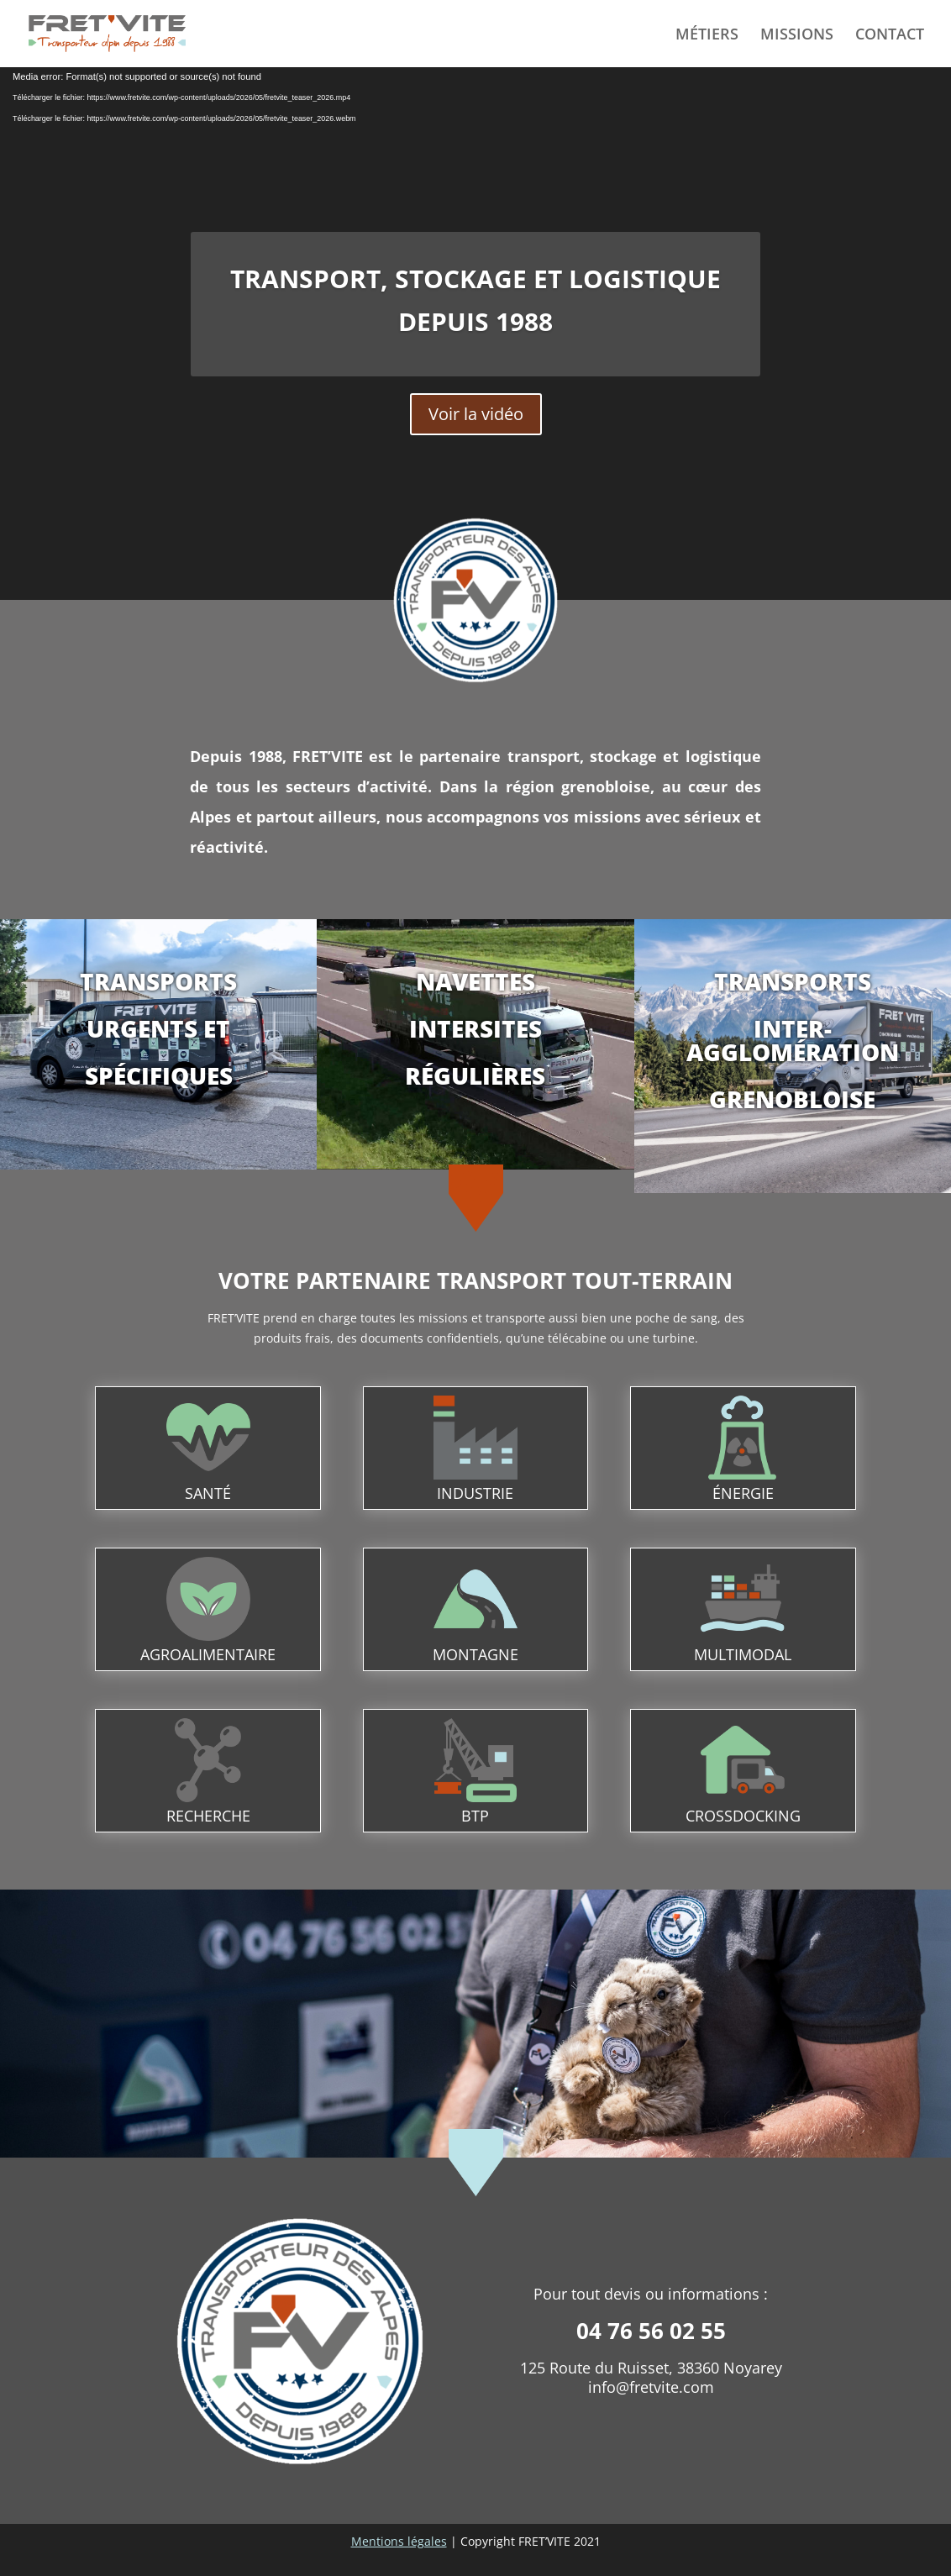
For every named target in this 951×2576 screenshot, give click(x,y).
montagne (475, 1654)
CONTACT (889, 36)
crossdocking (743, 1816)
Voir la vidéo (475, 413)
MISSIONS (796, 36)
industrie (475, 1493)
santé (208, 1493)
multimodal (742, 1654)
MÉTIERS (706, 36)
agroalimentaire (208, 1654)
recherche (208, 1816)
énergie (743, 1493)
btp (475, 1816)
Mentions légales (399, 2541)
